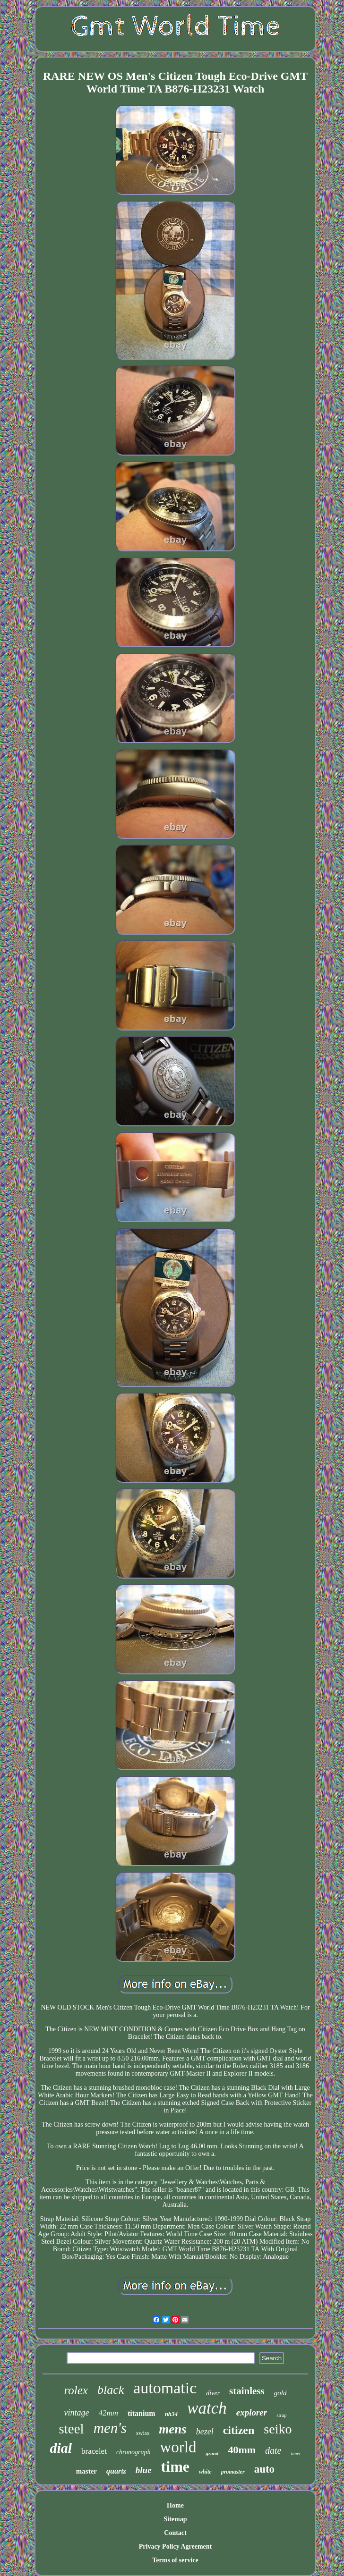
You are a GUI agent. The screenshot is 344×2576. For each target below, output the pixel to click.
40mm (242, 2450)
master (86, 2471)
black (110, 2390)
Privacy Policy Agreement (175, 2546)
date (273, 2450)
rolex (76, 2390)
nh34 (171, 2413)
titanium (141, 2413)
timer (296, 2453)
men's (110, 2428)
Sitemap (175, 2519)
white (205, 2471)
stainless (247, 2391)
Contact (175, 2532)
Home (175, 2505)
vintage (76, 2412)
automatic (165, 2388)
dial (61, 2448)
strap (281, 2415)
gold (280, 2393)
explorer (251, 2412)
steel (71, 2428)
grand (212, 2453)
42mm (108, 2412)
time (175, 2466)
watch (207, 2408)
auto (264, 2469)
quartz (116, 2471)
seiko (278, 2429)
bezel (205, 2431)
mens (173, 2429)
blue (144, 2470)
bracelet (94, 2451)
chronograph (133, 2452)
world (178, 2447)
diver (213, 2393)
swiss (142, 2432)
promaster (233, 2471)
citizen (239, 2430)
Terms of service (175, 2560)
